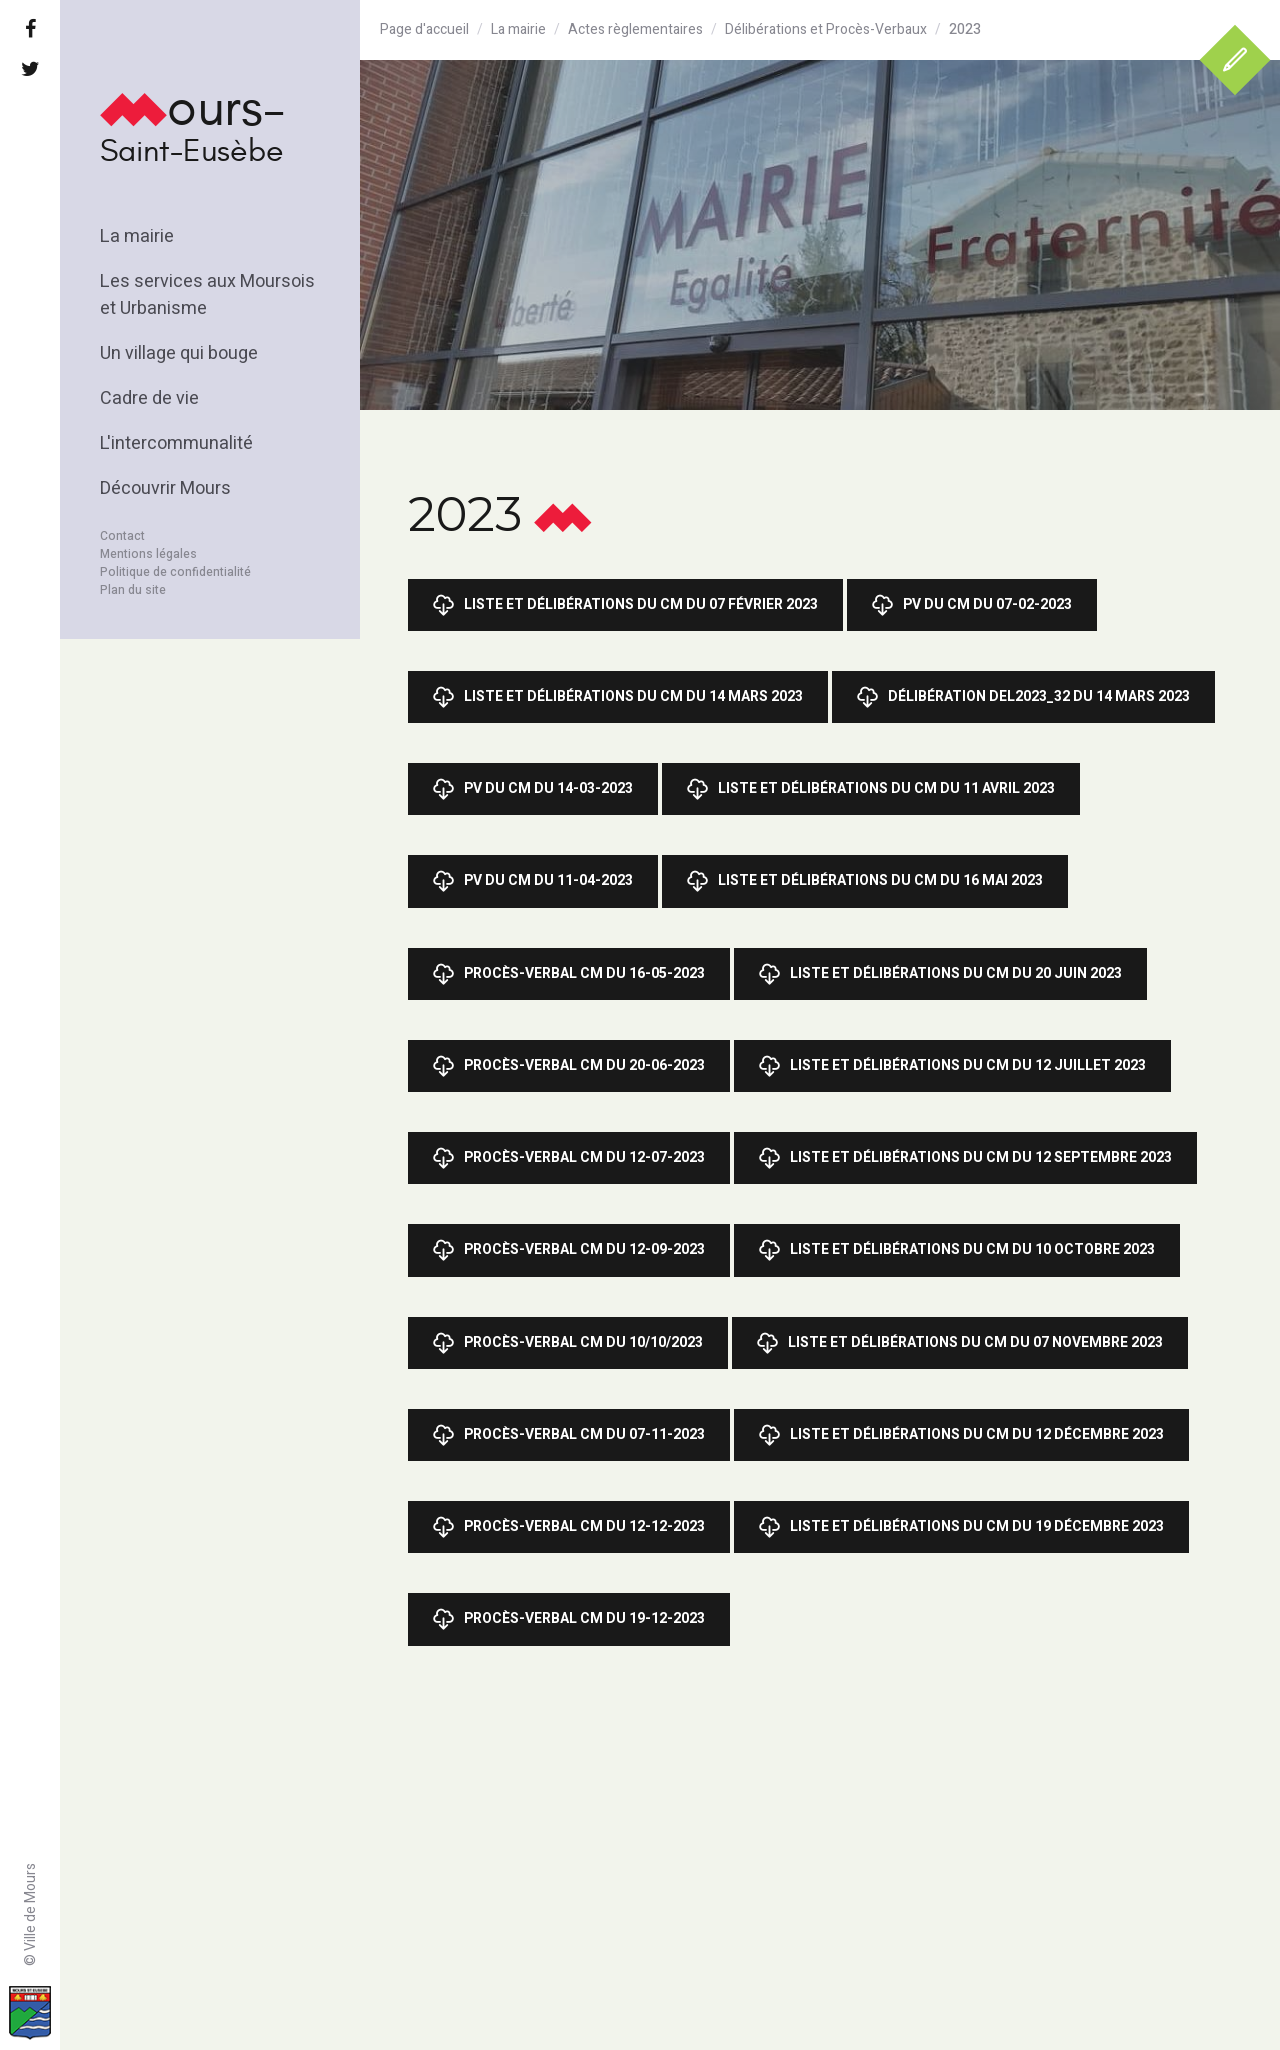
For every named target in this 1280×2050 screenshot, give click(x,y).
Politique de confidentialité (175, 572)
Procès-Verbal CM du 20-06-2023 (569, 1066)
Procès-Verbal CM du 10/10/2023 (568, 1343)
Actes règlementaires (635, 29)
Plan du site (133, 590)
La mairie (137, 236)
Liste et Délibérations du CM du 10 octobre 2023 (957, 1250)
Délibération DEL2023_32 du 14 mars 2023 (1023, 697)
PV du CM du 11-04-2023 (533, 881)
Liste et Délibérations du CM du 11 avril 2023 (871, 789)
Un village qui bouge (179, 353)
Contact (122, 536)
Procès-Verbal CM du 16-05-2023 (569, 974)
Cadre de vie (149, 398)
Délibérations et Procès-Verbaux (826, 29)
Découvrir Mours (165, 488)
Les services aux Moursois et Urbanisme (207, 295)
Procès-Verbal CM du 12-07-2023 (569, 1158)
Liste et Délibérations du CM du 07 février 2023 (625, 605)
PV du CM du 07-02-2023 (972, 605)
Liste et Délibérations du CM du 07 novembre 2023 (960, 1343)
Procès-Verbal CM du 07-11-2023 (569, 1435)
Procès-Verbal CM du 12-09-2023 (569, 1250)
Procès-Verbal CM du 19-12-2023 (569, 1619)
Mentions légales (148, 554)
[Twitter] (30, 70)
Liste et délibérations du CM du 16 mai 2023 (865, 881)
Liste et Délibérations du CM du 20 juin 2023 (940, 974)
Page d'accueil (424, 29)
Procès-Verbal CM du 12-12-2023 (569, 1527)
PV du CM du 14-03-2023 (533, 789)
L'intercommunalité (176, 443)
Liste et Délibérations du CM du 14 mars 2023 (618, 697)
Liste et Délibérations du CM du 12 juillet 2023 (952, 1066)
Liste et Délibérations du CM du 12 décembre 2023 (961, 1435)
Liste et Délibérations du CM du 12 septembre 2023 (965, 1158)
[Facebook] (30, 30)
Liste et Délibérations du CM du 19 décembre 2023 (961, 1527)
